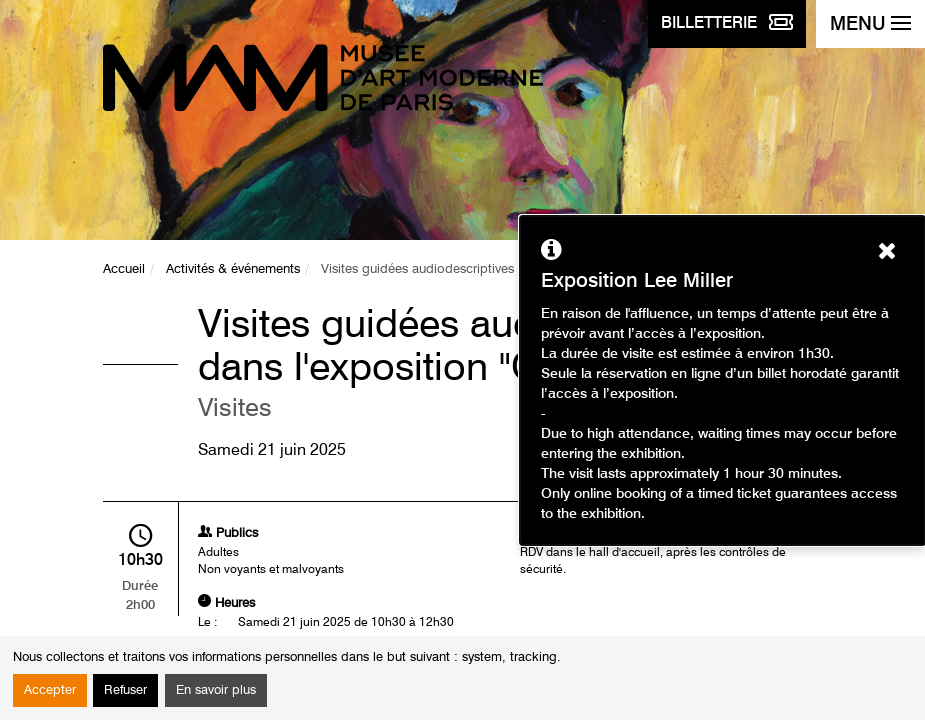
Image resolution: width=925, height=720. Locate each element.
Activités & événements (233, 269)
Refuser (125, 690)
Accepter (50, 690)
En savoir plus (216, 690)
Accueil (124, 269)
